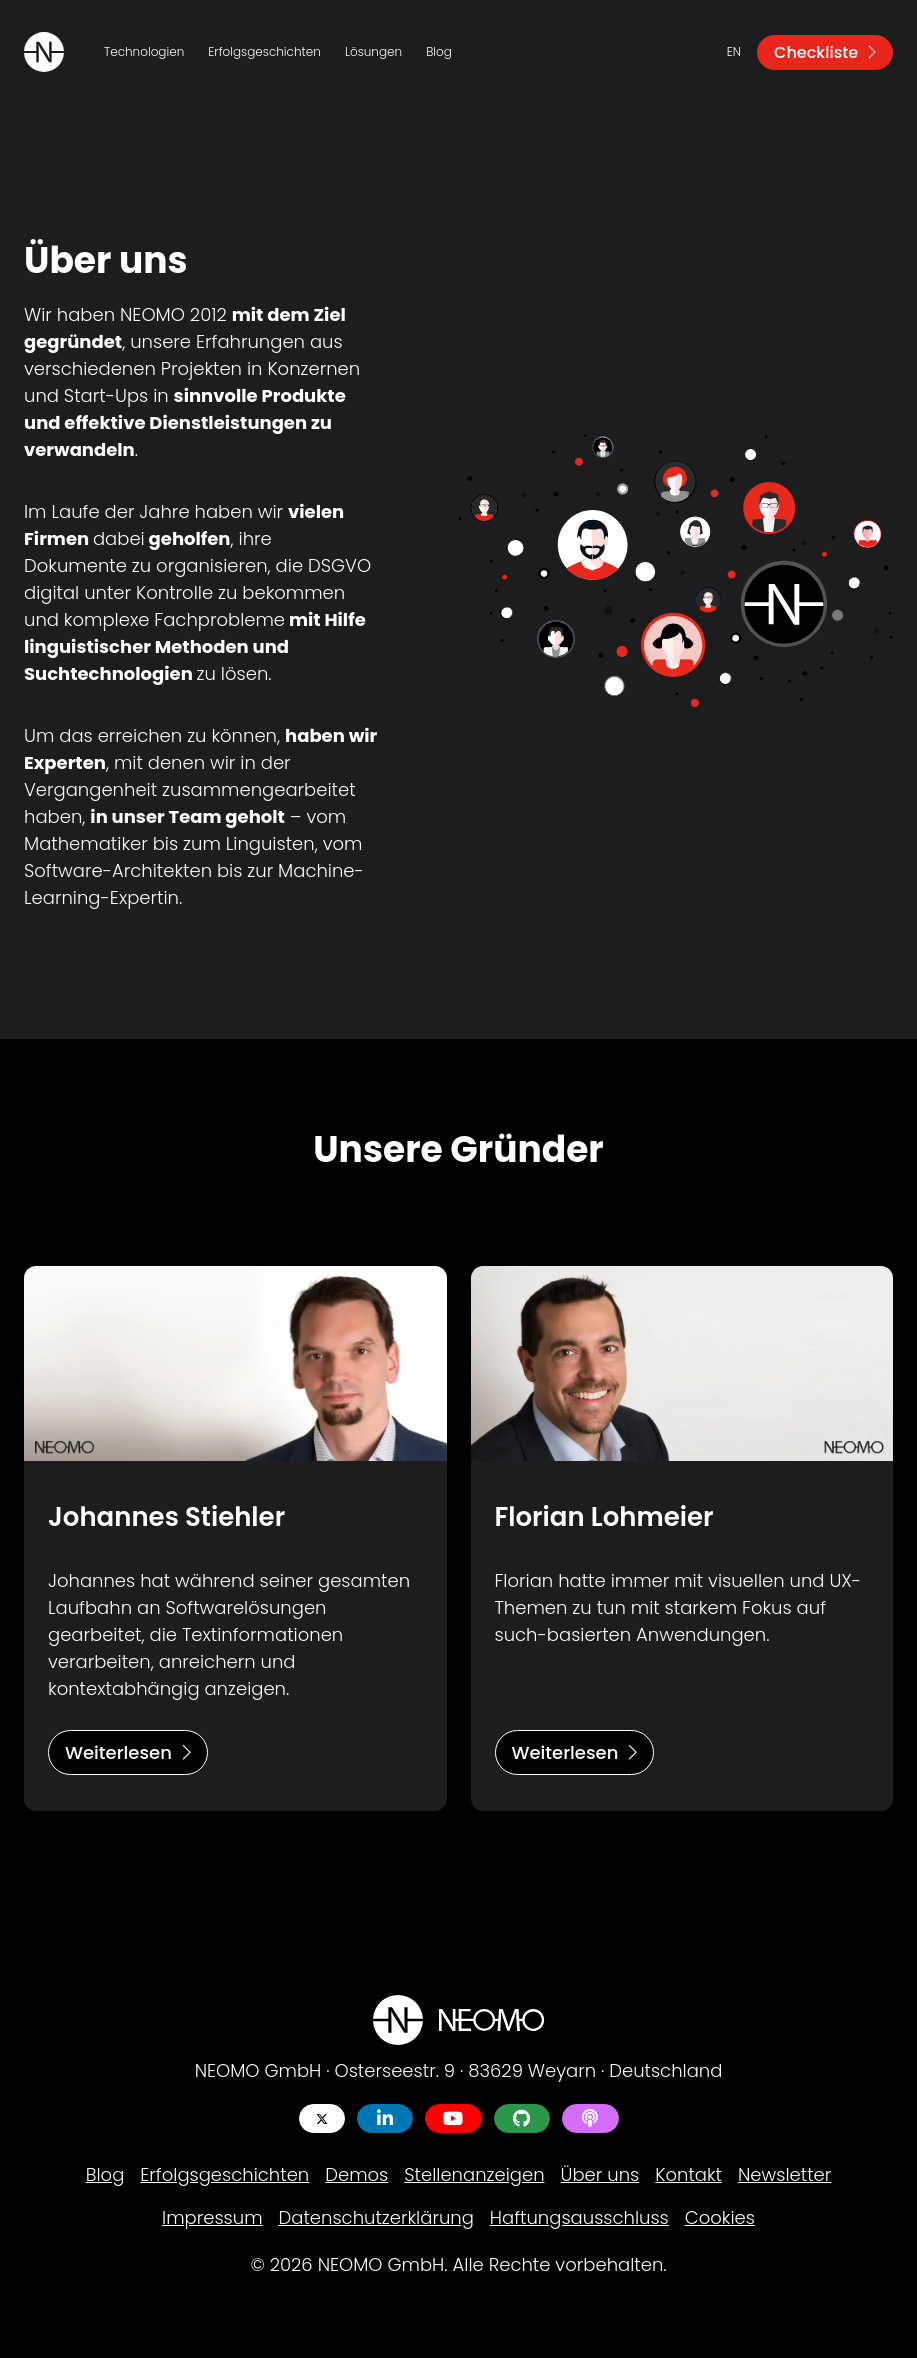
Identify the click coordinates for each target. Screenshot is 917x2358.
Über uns (600, 2174)
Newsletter (784, 2174)
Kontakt (688, 2174)
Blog (439, 51)
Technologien (144, 51)
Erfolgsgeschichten (264, 51)
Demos (356, 2174)
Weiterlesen (128, 1752)
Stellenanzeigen (474, 2174)
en (734, 51)
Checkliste (825, 52)
